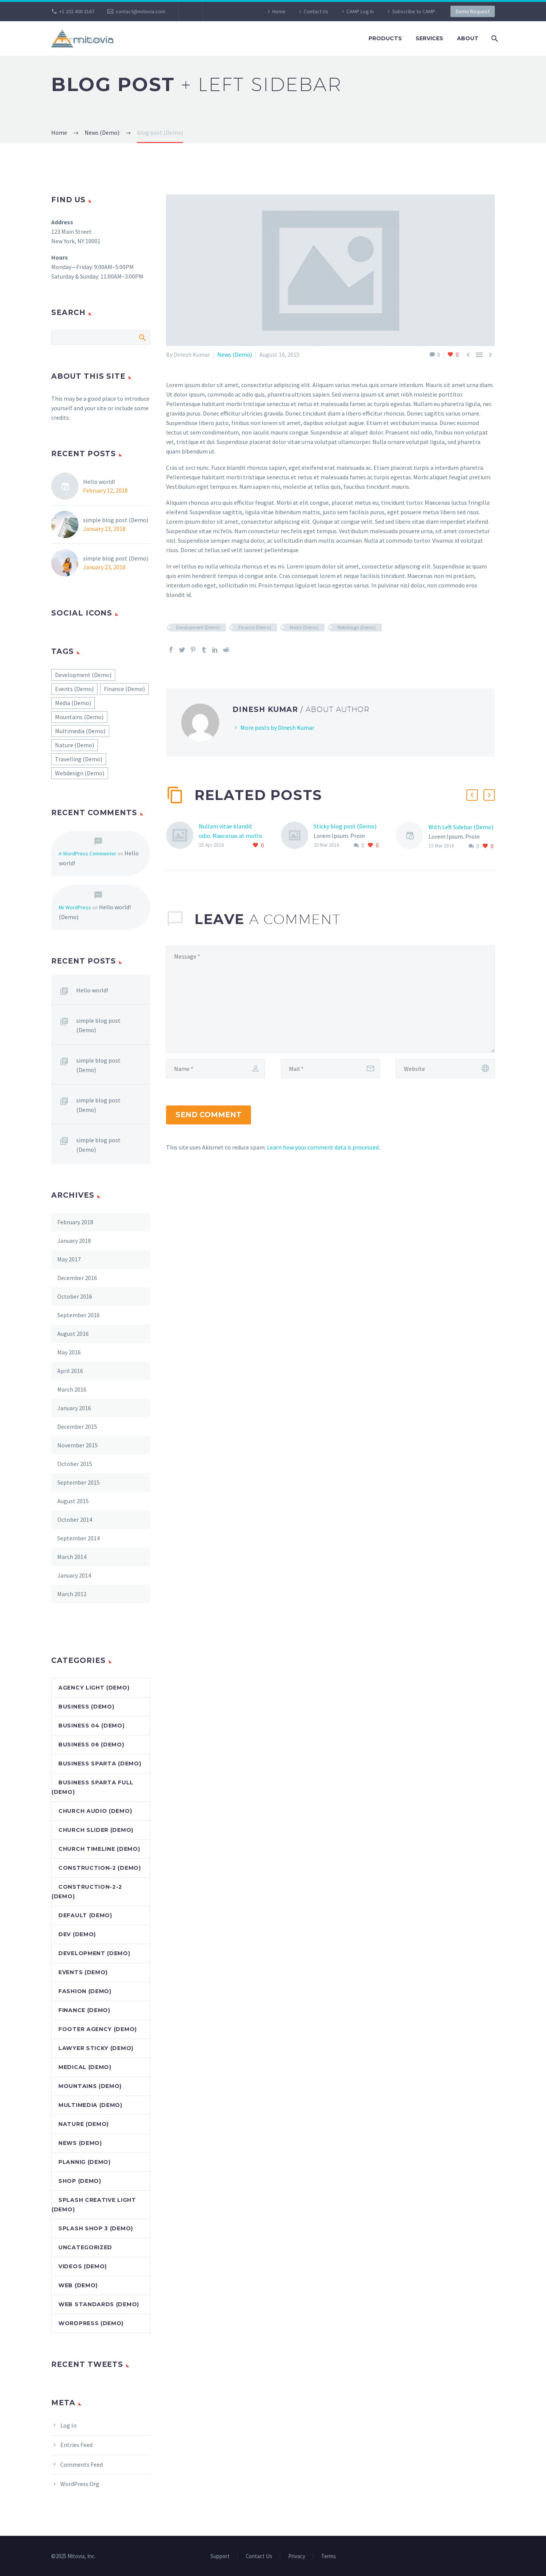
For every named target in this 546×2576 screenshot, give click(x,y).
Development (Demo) (198, 627)
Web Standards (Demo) (98, 2304)
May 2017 (69, 1259)
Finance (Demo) (254, 627)
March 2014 (71, 1556)
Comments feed (81, 2464)
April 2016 (70, 1371)
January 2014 (74, 1575)
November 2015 (77, 1445)
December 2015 (77, 1426)
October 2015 (74, 1464)
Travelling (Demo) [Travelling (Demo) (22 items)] (78, 759)
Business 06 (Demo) (91, 1744)
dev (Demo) (77, 1934)
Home (279, 11)
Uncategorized (85, 2247)
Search (142, 337)
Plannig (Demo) (84, 2162)
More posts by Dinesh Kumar (277, 727)
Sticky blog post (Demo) (345, 826)
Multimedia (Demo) (90, 2105)
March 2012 (71, 1594)
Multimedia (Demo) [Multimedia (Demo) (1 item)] (80, 731)
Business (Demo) (86, 1706)
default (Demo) (85, 1915)
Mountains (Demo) (90, 2086)
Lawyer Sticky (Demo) (95, 2048)
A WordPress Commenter (87, 853)
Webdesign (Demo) (356, 627)
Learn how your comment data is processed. (323, 1147)
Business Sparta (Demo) (99, 1763)
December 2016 (77, 1278)
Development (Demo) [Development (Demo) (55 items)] (83, 675)
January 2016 (74, 1408)
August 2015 (73, 1501)
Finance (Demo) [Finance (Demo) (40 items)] (124, 689)
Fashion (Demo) (84, 1991)
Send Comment (209, 1114)
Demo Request (473, 11)
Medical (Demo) (84, 2067)
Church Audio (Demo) (95, 1811)
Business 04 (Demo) (91, 1725)
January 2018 (74, 1240)
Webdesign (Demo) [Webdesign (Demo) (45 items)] (79, 773)
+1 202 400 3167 (76, 11)
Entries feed (76, 2444)
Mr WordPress (75, 907)
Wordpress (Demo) (91, 2323)
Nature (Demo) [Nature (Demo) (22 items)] (74, 745)
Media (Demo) (304, 627)
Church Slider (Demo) (95, 1830)
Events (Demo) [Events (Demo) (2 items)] (74, 689)
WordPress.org (79, 2484)
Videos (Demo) (82, 2266)
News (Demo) (234, 354)
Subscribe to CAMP (413, 11)
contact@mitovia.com (140, 11)
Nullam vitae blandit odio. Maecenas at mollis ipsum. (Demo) (230, 835)
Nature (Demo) (83, 2124)
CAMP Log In (360, 11)
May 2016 (69, 1352)
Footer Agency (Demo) (97, 2029)
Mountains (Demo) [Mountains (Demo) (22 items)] (79, 717)
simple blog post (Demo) (115, 520)
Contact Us (316, 11)
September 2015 (78, 1482)
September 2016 (78, 1315)
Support (220, 2556)
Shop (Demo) (79, 2181)
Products (385, 38)
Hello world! (99, 481)
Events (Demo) (83, 1972)
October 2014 (74, 1519)
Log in (68, 2425)
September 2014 (78, 1538)
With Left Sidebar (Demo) (460, 827)
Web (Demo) (78, 2285)
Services (429, 38)
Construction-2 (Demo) (99, 1867)
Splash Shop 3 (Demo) (95, 2228)
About (468, 38)
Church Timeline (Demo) (99, 1848)
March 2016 (71, 1389)
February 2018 (75, 1222)
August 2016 (73, 1333)
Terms (328, 2556)
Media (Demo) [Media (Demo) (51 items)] (73, 703)
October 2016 (74, 1296)
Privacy (296, 2556)
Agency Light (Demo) (93, 1687)
